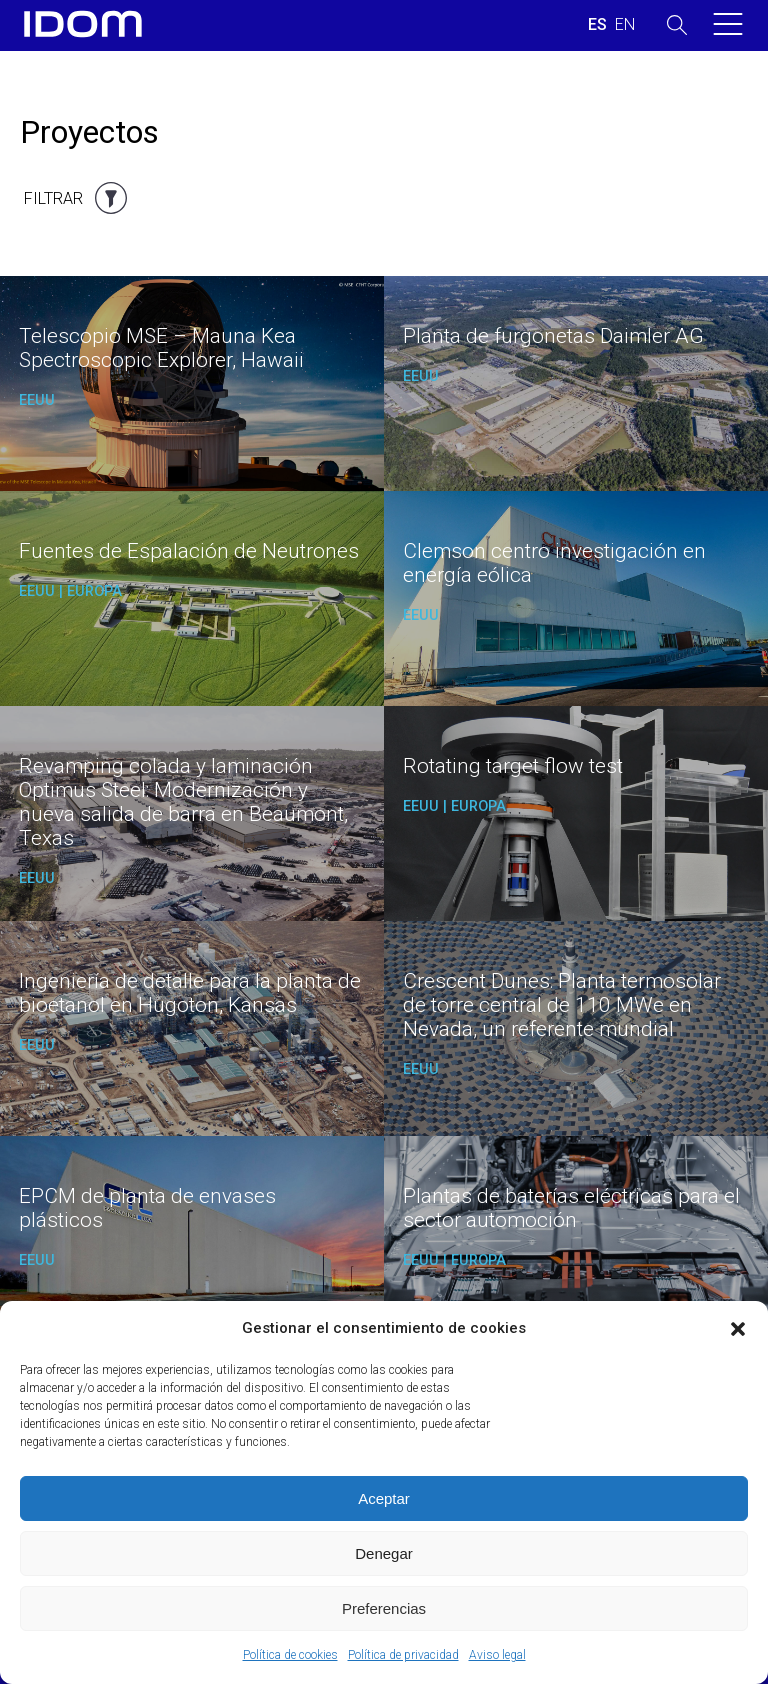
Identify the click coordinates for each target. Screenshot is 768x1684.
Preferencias (384, 1608)
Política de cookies (290, 1655)
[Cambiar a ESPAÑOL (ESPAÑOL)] (597, 25)
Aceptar (384, 1498)
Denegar (384, 1553)
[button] (738, 1329)
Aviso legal (497, 1655)
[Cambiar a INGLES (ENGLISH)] (625, 25)
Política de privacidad (403, 1655)
